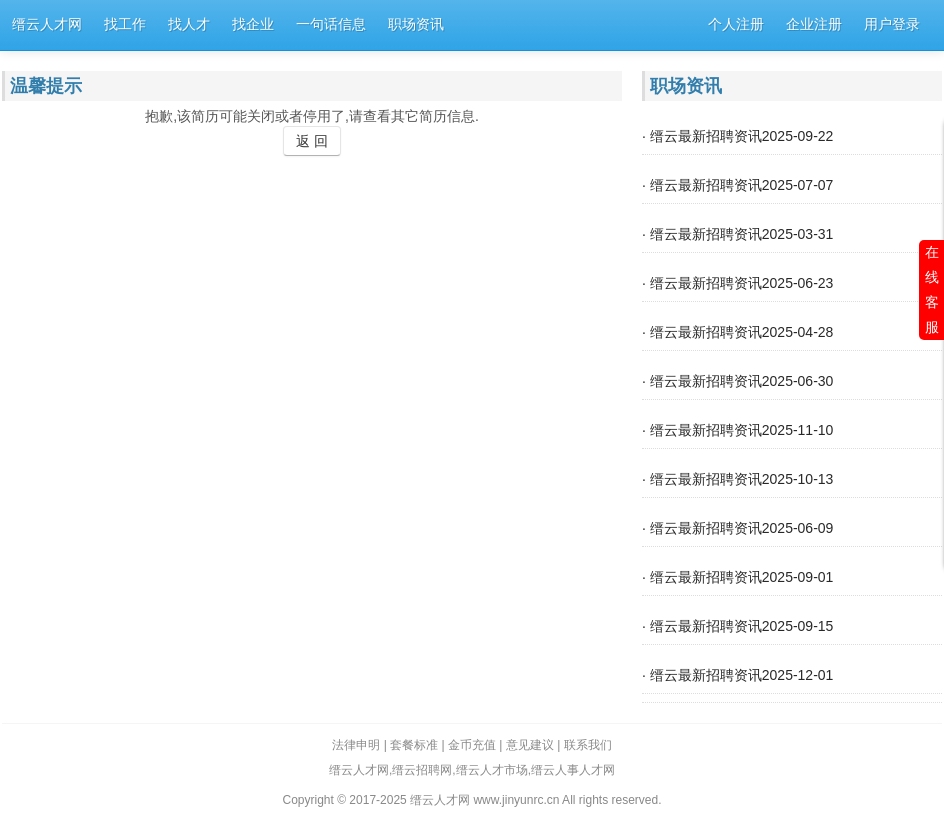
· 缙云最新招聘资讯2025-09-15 (737, 626)
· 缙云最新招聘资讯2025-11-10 (737, 430)
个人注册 (736, 24)
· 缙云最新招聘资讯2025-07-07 (737, 185)
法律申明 (356, 745)
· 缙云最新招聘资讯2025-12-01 (737, 675)
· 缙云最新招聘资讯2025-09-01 (737, 577)
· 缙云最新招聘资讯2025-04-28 (737, 332)
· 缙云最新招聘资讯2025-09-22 (737, 136)
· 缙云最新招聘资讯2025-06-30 (737, 381)
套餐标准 (414, 745)
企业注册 (814, 24)
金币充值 (472, 745)
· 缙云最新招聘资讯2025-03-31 (737, 234)
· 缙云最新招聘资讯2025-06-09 (737, 528)
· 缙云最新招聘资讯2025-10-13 (737, 479)
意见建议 (530, 745)
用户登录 (892, 24)
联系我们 (588, 745)
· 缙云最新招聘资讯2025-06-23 (737, 283)
